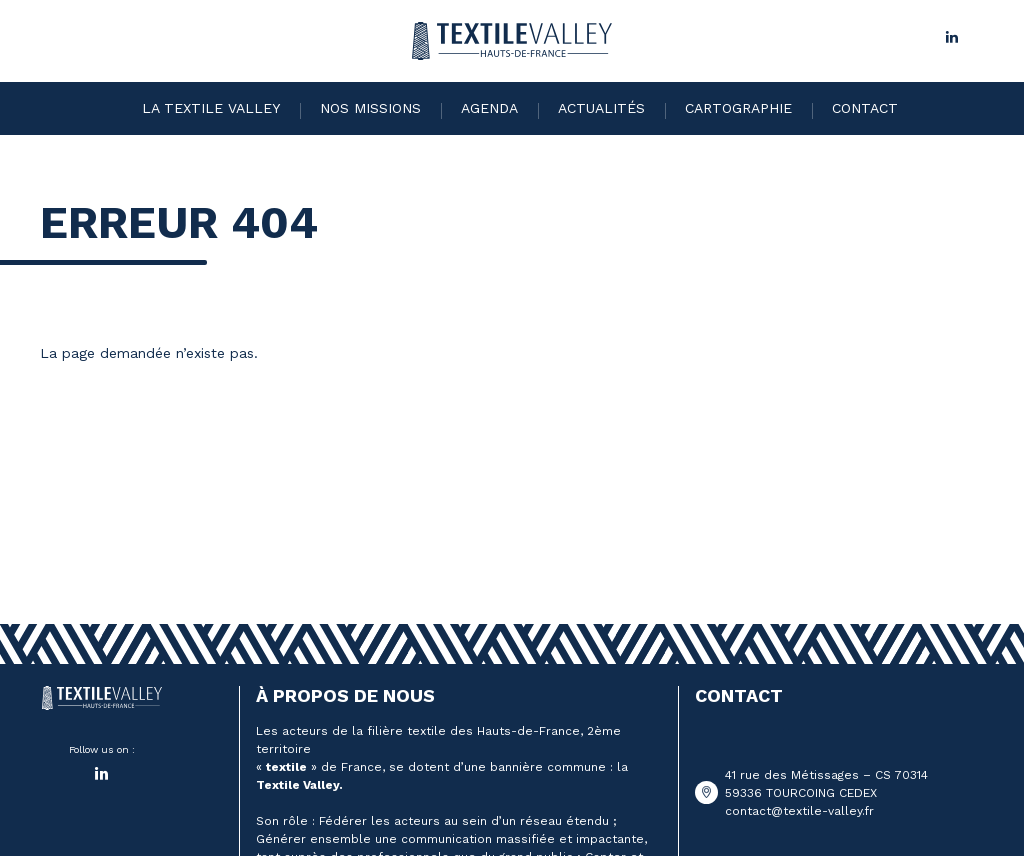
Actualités (601, 108)
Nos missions (370, 108)
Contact (865, 108)
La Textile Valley (211, 108)
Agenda (489, 108)
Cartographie (738, 108)
